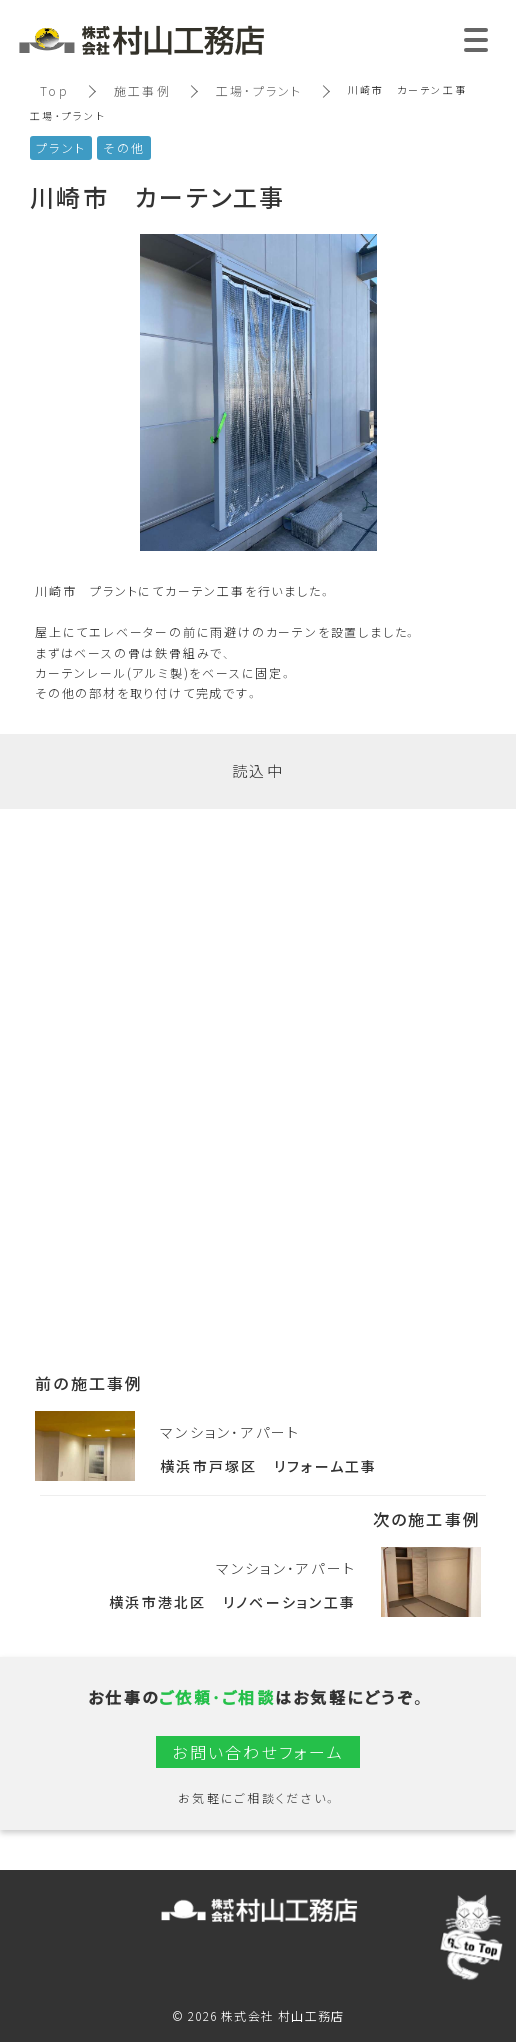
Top (54, 91)
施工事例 (142, 91)
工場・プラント (259, 91)
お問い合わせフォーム (258, 1752)
